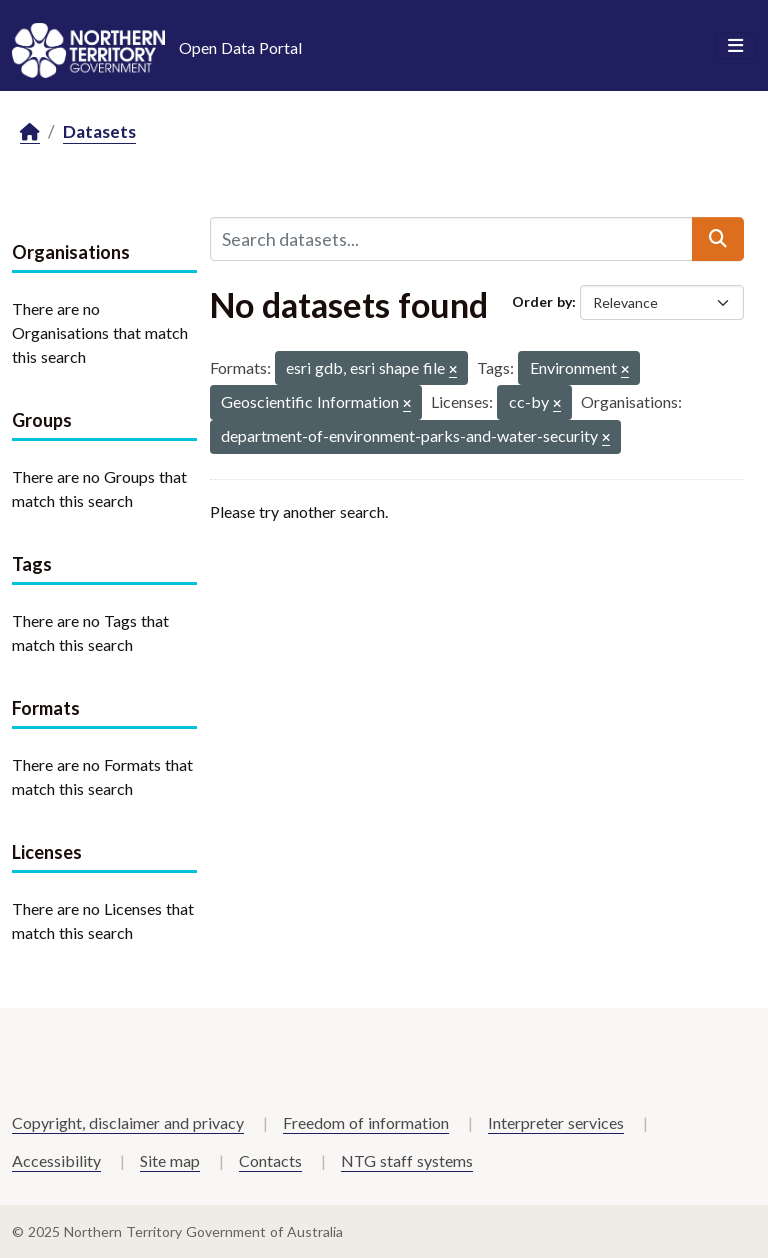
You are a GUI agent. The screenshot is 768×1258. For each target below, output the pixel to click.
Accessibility (56, 1160)
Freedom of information (366, 1122)
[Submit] (718, 239)
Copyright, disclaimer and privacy (128, 1122)
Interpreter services (556, 1122)
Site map (170, 1160)
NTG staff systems (407, 1160)
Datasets (99, 131)
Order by (542, 301)
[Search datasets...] (451, 239)
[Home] (30, 132)
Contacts (270, 1160)
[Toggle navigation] (735, 46)
